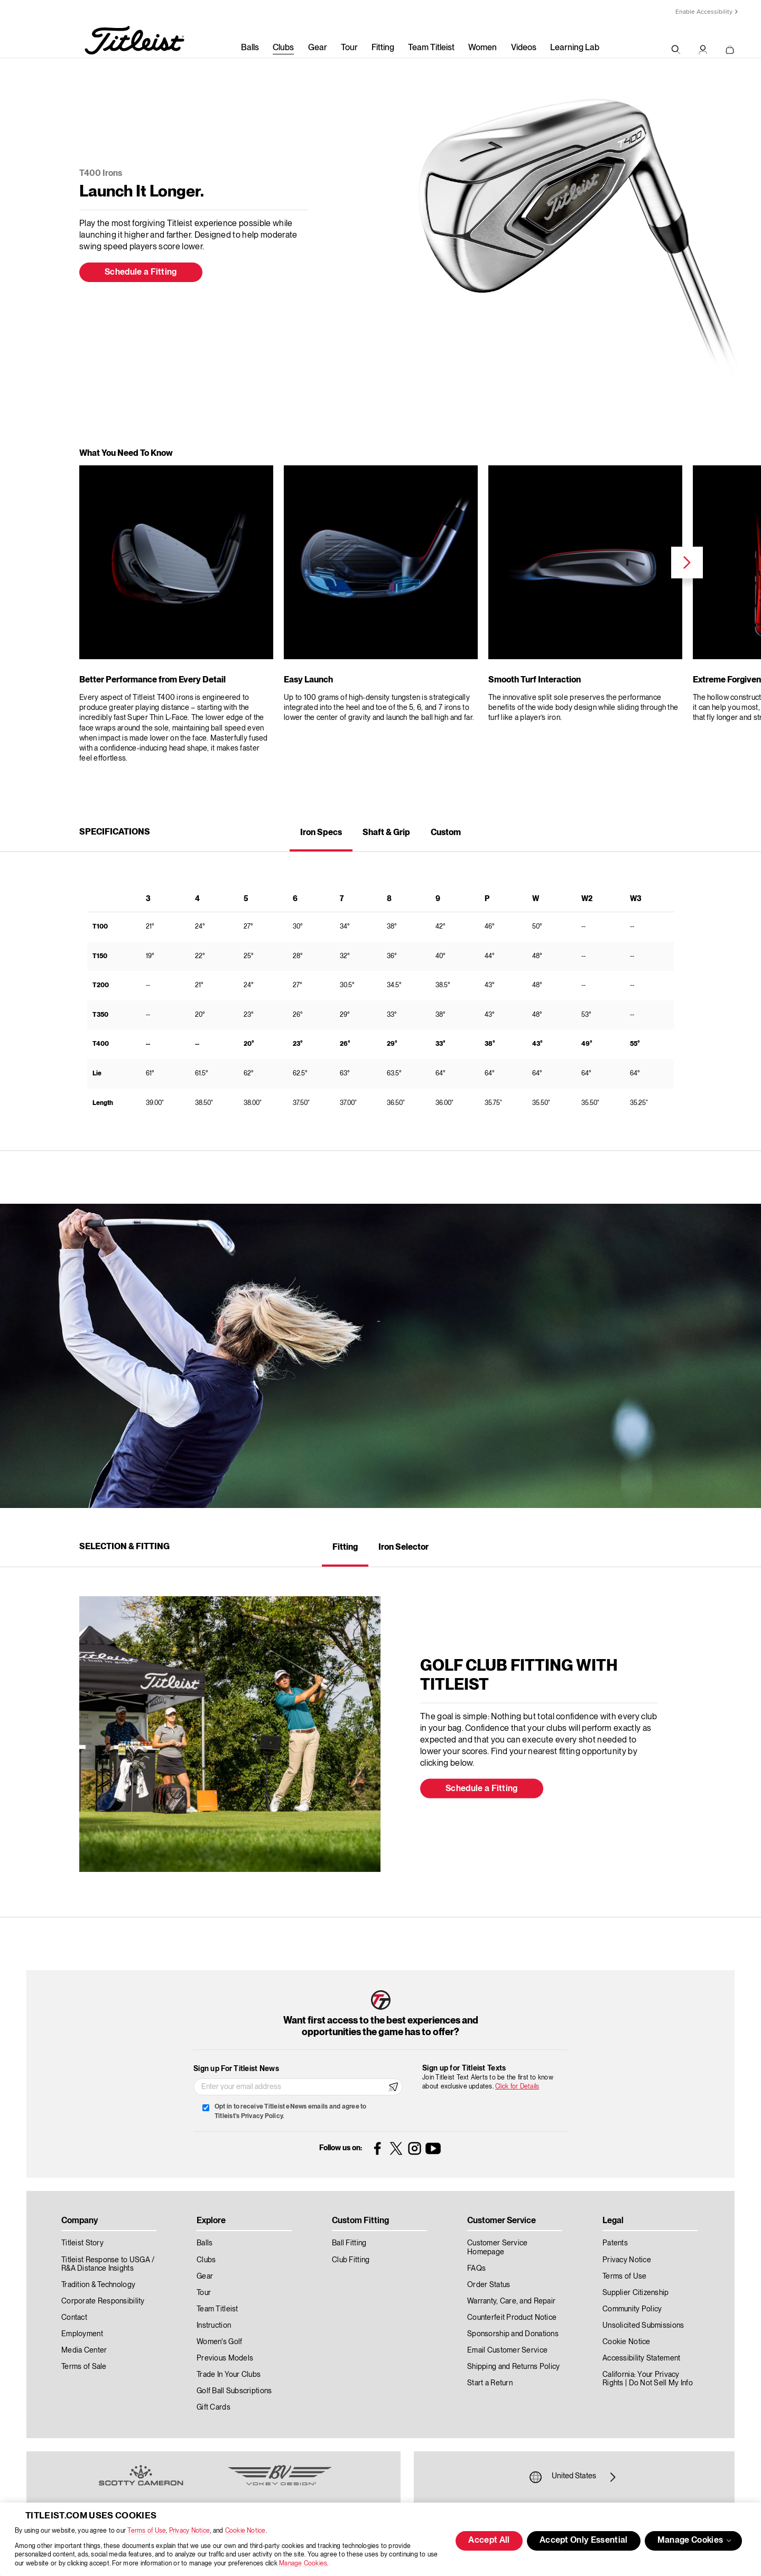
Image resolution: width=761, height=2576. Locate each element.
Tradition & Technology (98, 2285)
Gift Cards (213, 2407)
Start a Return (490, 2383)
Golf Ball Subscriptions (234, 2391)
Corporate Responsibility (103, 2301)
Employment (82, 2334)
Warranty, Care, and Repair (511, 2301)
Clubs (283, 48)
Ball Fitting (349, 2243)
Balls (250, 48)
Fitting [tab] (345, 1547)
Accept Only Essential (584, 2540)
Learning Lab (574, 48)
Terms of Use (146, 2531)
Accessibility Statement (641, 2358)
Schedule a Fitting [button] (141, 272)
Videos (523, 48)
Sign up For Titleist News (236, 2069)
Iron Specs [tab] (321, 833)
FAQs (476, 2268)
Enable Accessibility (703, 12)
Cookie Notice (245, 2531)
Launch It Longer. (141, 192)
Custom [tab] (446, 833)
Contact (74, 2318)
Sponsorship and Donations (513, 2334)
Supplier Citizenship (635, 2293)
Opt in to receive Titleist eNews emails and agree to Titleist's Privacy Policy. (290, 2111)
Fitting (383, 48)
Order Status (488, 2285)
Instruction (214, 2325)
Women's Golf (219, 2342)
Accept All (488, 2540)
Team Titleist (431, 48)
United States (574, 2477)
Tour (349, 48)
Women (482, 48)
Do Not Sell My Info (661, 2383)
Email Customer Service (507, 2350)
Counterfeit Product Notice (511, 2318)
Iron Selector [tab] (403, 1547)
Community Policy (632, 2309)
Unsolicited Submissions (643, 2325)
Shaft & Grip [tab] (386, 833)
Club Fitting (350, 2260)
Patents (615, 2243)
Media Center (84, 2350)
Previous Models (225, 2358)
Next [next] (687, 562)
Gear (317, 48)
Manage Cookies (303, 2563)
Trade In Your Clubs (229, 2375)
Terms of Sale (84, 2367)
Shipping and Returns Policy (513, 2367)
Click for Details (517, 2087)
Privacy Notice (189, 2531)
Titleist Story (82, 2243)
